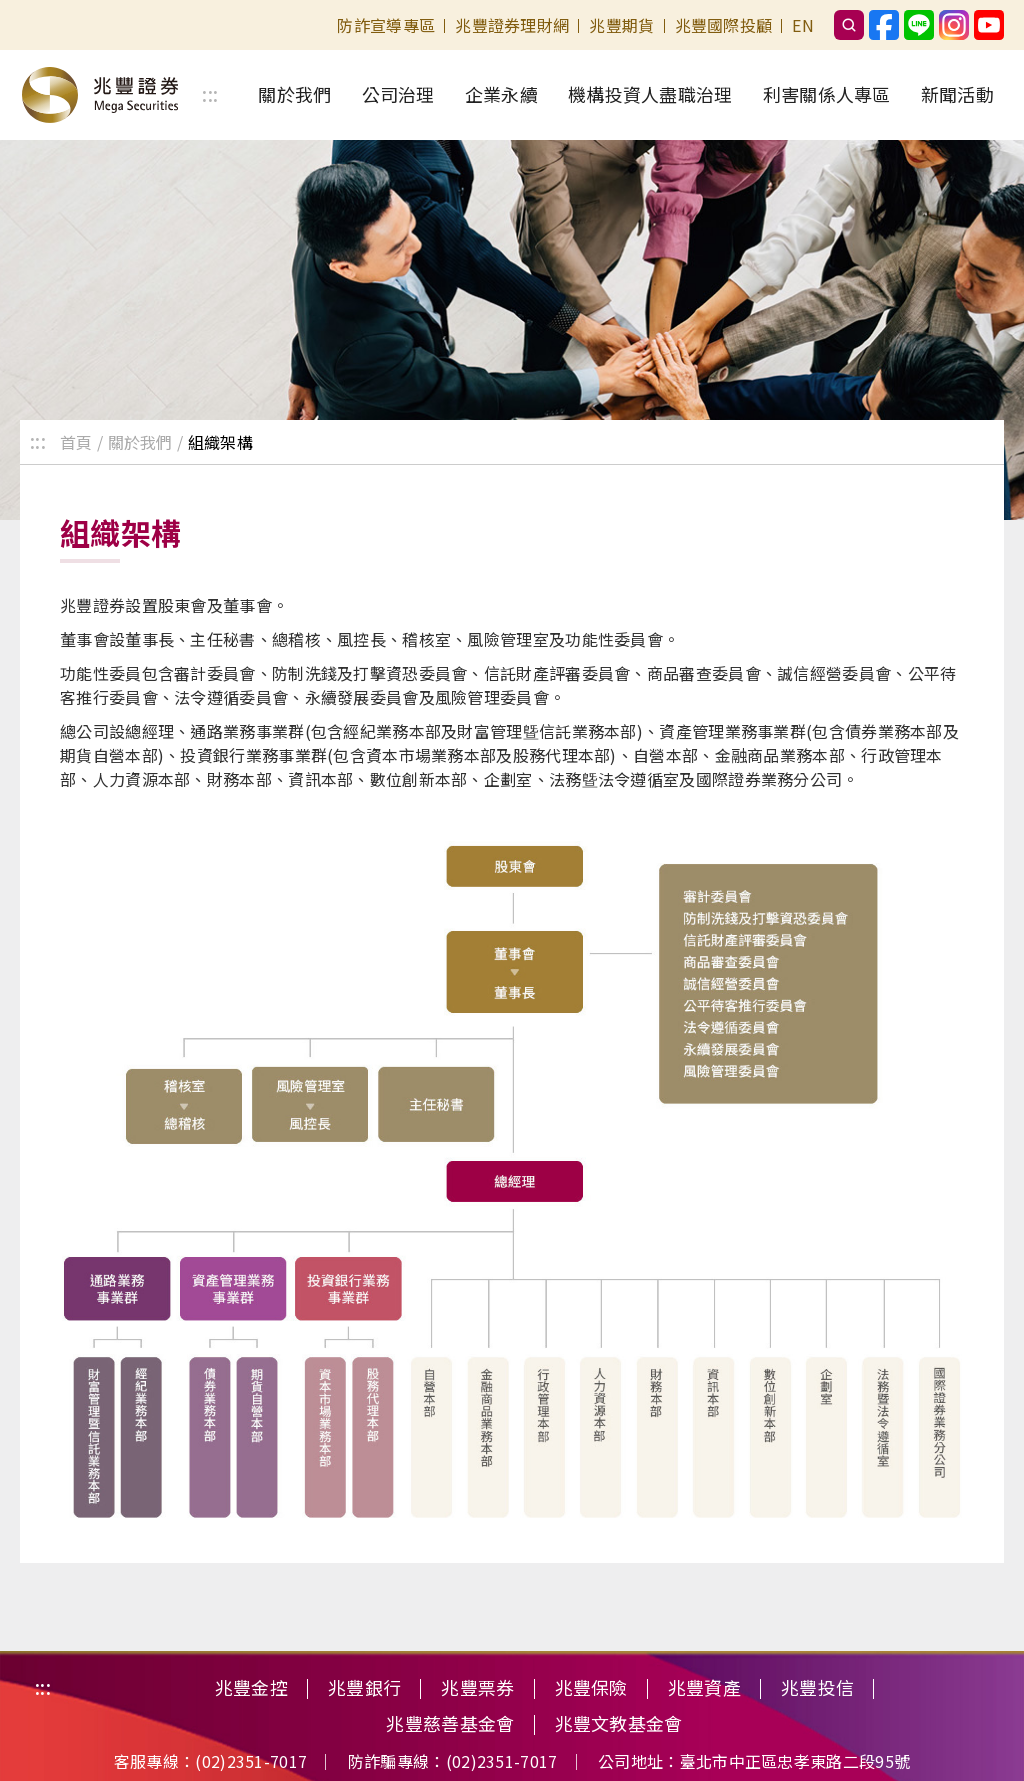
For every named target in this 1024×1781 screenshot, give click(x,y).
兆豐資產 (704, 1688)
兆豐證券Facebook (884, 25)
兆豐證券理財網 (512, 25)
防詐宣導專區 (386, 25)
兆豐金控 (251, 1688)
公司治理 (398, 94)
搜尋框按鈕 (849, 25)
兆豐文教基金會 (619, 1724)
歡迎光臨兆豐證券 (100, 95)
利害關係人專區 (827, 94)
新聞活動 (957, 94)
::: (210, 95)
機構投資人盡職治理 (650, 94)
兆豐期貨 (621, 25)
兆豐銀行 (364, 1688)
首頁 (76, 442)
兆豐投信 (817, 1688)
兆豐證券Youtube (989, 25)
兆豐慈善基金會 (450, 1724)
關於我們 (294, 94)
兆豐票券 (477, 1688)
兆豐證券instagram (954, 25)
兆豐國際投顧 (724, 25)
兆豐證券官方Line (919, 25)
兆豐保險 (591, 1688)
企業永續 (501, 94)
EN (803, 25)
